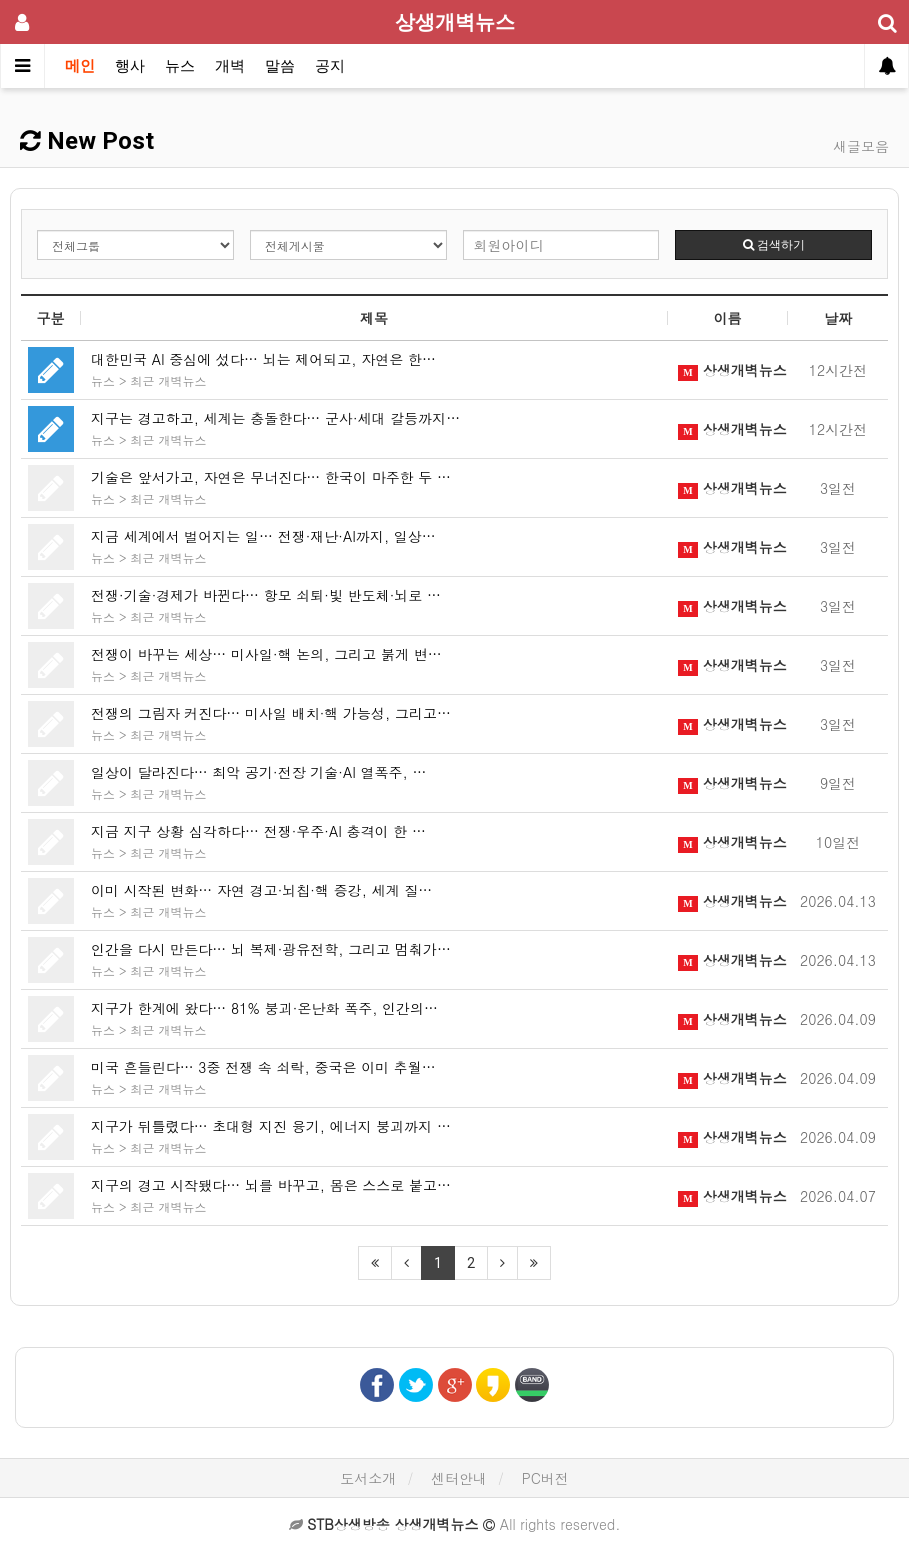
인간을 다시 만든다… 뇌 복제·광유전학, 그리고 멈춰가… (271, 949)
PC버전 (545, 1478)
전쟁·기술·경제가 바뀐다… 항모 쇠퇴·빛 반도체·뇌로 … (266, 595)
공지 (330, 66)
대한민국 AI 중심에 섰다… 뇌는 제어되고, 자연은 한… (263, 359)
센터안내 (459, 1478)
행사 (130, 66)
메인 (80, 66)
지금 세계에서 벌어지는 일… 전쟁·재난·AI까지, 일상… (263, 536)
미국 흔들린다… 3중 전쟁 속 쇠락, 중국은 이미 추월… (263, 1067)
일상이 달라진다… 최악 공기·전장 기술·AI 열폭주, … (259, 772)
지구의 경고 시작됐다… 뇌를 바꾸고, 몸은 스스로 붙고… (271, 1185)
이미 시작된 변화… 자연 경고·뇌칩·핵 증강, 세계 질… (261, 890)
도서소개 (368, 1478)
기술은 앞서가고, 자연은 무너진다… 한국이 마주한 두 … (271, 477)
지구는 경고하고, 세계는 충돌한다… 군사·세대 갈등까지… (275, 418)
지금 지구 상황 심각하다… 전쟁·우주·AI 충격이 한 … (258, 831)
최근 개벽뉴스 (169, 380)
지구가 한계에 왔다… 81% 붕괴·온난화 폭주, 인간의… (264, 1008)
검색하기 (774, 245)
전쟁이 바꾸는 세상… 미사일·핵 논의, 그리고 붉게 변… (266, 654)
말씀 (280, 66)
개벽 (230, 66)
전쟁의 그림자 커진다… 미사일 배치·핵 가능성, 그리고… (271, 713)
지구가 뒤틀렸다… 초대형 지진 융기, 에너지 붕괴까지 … (271, 1126)
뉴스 (180, 66)
